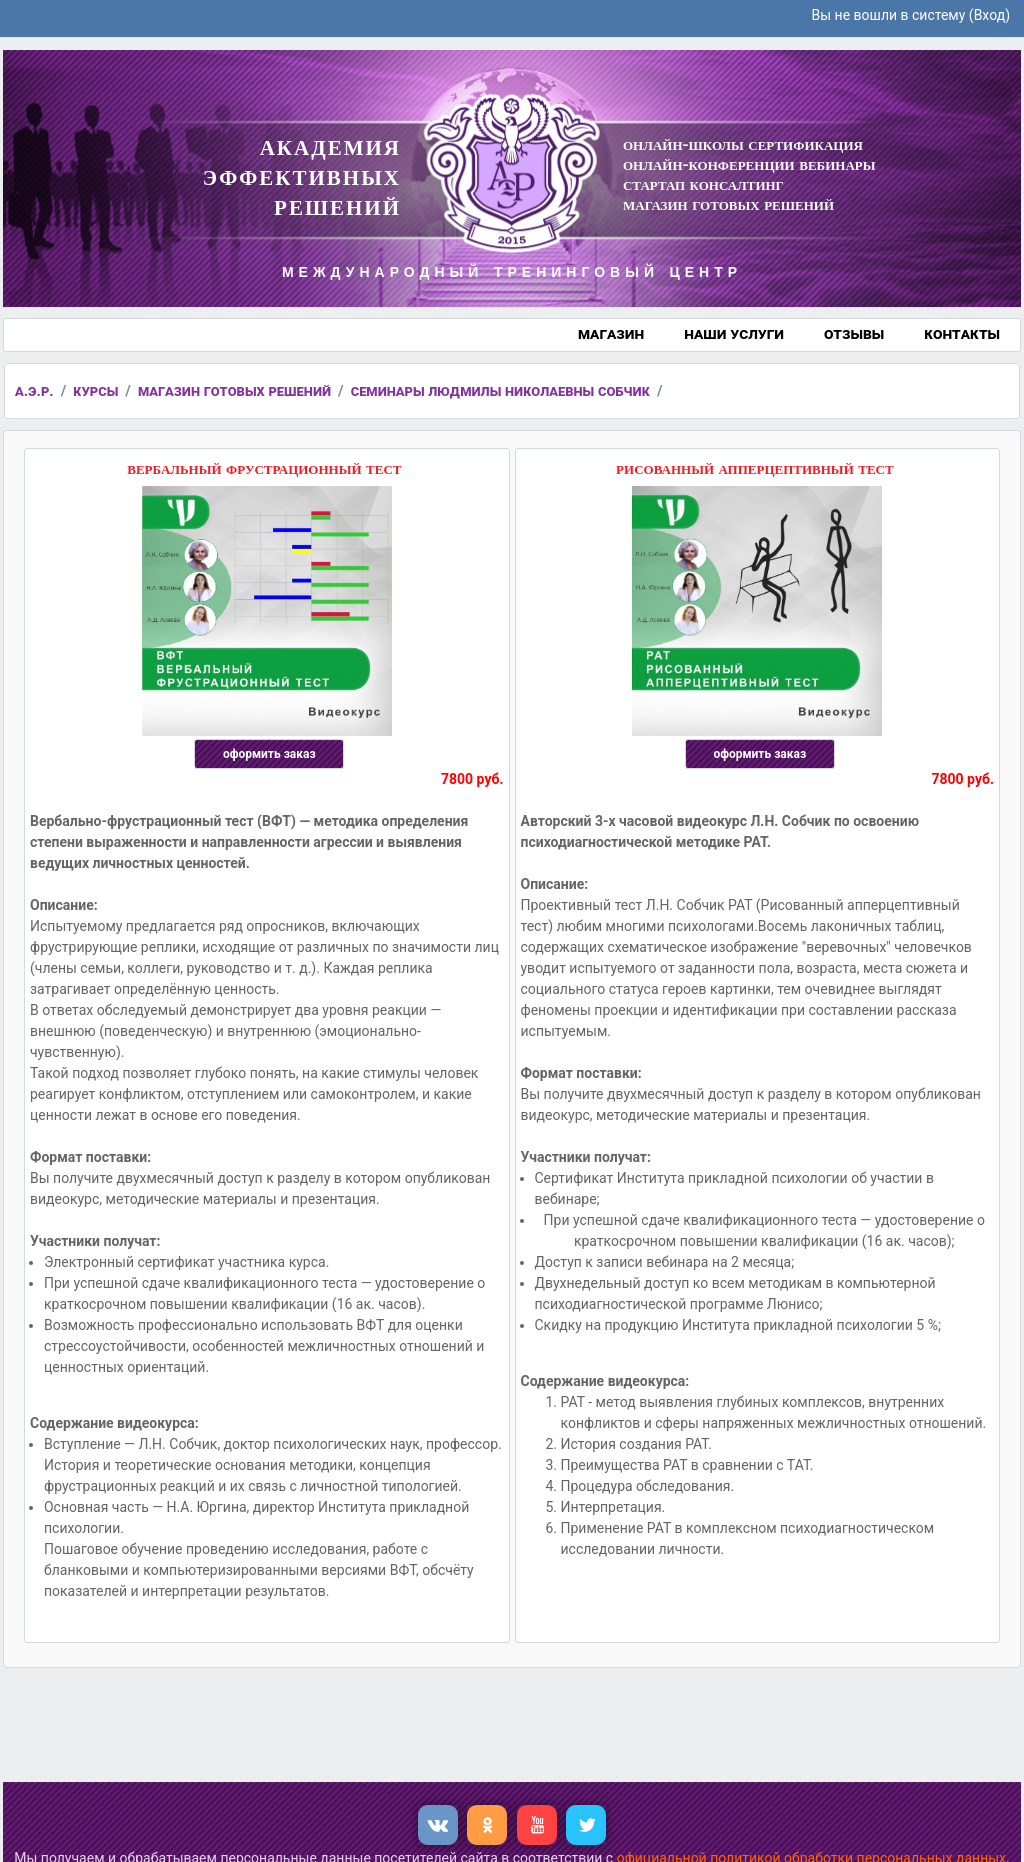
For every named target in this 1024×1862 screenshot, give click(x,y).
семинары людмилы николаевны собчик (500, 391)
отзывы (854, 333)
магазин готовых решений (234, 391)
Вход (989, 15)
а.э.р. (34, 391)
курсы (95, 391)
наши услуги (734, 333)
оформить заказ (269, 754)
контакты (962, 333)
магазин (611, 333)
